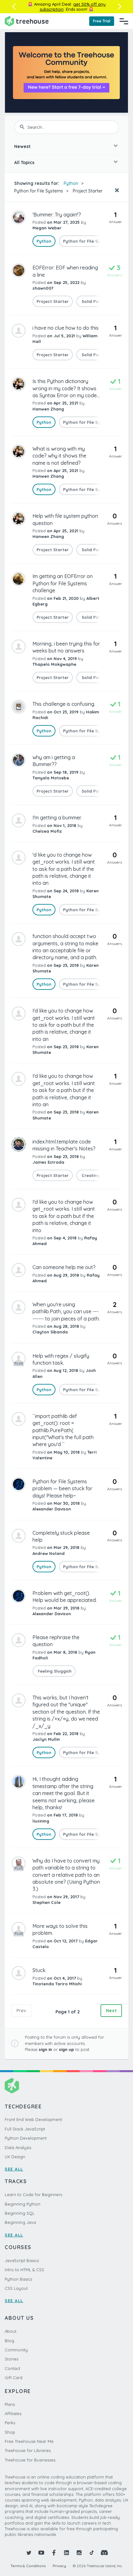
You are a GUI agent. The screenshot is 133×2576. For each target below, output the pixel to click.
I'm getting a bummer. (57, 817)
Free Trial (101, 21)
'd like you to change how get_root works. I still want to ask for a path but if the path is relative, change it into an (63, 869)
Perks (10, 2422)
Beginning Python (22, 2204)
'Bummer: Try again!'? (56, 214)
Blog (9, 2340)
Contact (12, 2368)
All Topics (24, 162)
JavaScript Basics (22, 2260)
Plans (10, 2404)
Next (111, 2010)
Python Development (26, 2138)
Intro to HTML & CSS (24, 2269)
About (10, 2331)
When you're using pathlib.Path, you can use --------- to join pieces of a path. (66, 1311)
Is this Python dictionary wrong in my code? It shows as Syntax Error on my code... (66, 388)
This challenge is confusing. (63, 704)
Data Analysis (18, 2147)
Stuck (38, 1970)
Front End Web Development (33, 2119)
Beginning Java (20, 2222)
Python (71, 183)
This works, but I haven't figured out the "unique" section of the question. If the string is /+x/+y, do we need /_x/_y (66, 1711)
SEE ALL (14, 2168)
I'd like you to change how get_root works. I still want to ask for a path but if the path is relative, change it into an (63, 1024)
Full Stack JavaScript (25, 2128)
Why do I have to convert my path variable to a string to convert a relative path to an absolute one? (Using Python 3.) (66, 1875)
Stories (11, 2358)
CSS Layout (16, 2288)
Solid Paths (92, 301)
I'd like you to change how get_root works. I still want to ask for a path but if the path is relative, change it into (63, 1216)
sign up (66, 2049)
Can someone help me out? (63, 1267)
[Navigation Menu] (123, 21)
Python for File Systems (38, 191)
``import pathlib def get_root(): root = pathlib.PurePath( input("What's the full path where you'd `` (63, 1430)
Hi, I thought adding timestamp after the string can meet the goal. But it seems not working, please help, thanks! (63, 1793)
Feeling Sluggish (54, 1671)
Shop (10, 2432)
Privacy (59, 2565)
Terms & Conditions (28, 2565)
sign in (45, 2049)
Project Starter (87, 191)
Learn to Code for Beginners (33, 2194)
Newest (22, 146)
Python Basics (18, 2279)
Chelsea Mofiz (47, 831)
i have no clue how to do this (65, 328)
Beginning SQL (20, 2213)
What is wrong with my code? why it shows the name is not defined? (59, 456)
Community (16, 2349)
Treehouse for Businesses (30, 2459)
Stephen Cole (46, 1902)
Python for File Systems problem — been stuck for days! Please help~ (62, 1488)
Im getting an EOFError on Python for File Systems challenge (62, 583)
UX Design (15, 2156)
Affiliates (13, 2413)
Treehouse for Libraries (28, 2450)
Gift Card (13, 2377)
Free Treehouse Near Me (29, 2441)
